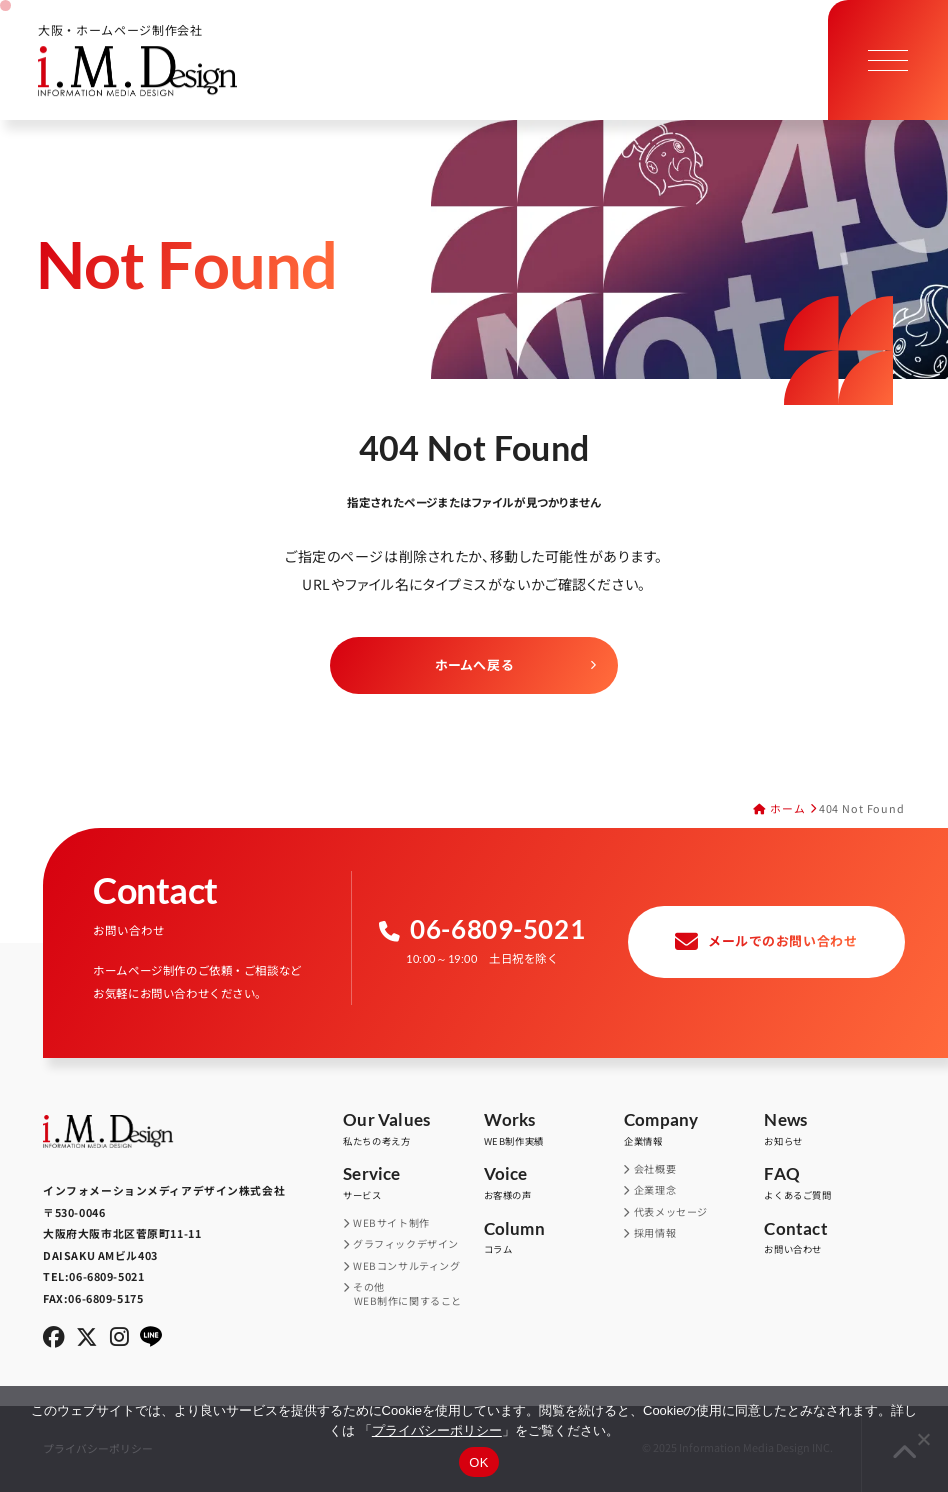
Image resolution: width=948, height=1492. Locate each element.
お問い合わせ (834, 1238)
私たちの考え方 (413, 1129)
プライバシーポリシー (437, 1430)
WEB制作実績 (554, 1129)
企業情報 (694, 1129)
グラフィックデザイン (406, 1244)
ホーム (788, 808)
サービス (413, 1183)
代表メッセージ (671, 1212)
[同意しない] (923, 1439)
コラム (554, 1238)
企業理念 (655, 1190)
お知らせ (834, 1129)
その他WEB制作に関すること (408, 1294)
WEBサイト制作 (392, 1223)
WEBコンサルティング (407, 1266)
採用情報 (655, 1233)
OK (478, 1462)
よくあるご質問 (834, 1183)
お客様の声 (554, 1183)
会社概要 (655, 1169)
